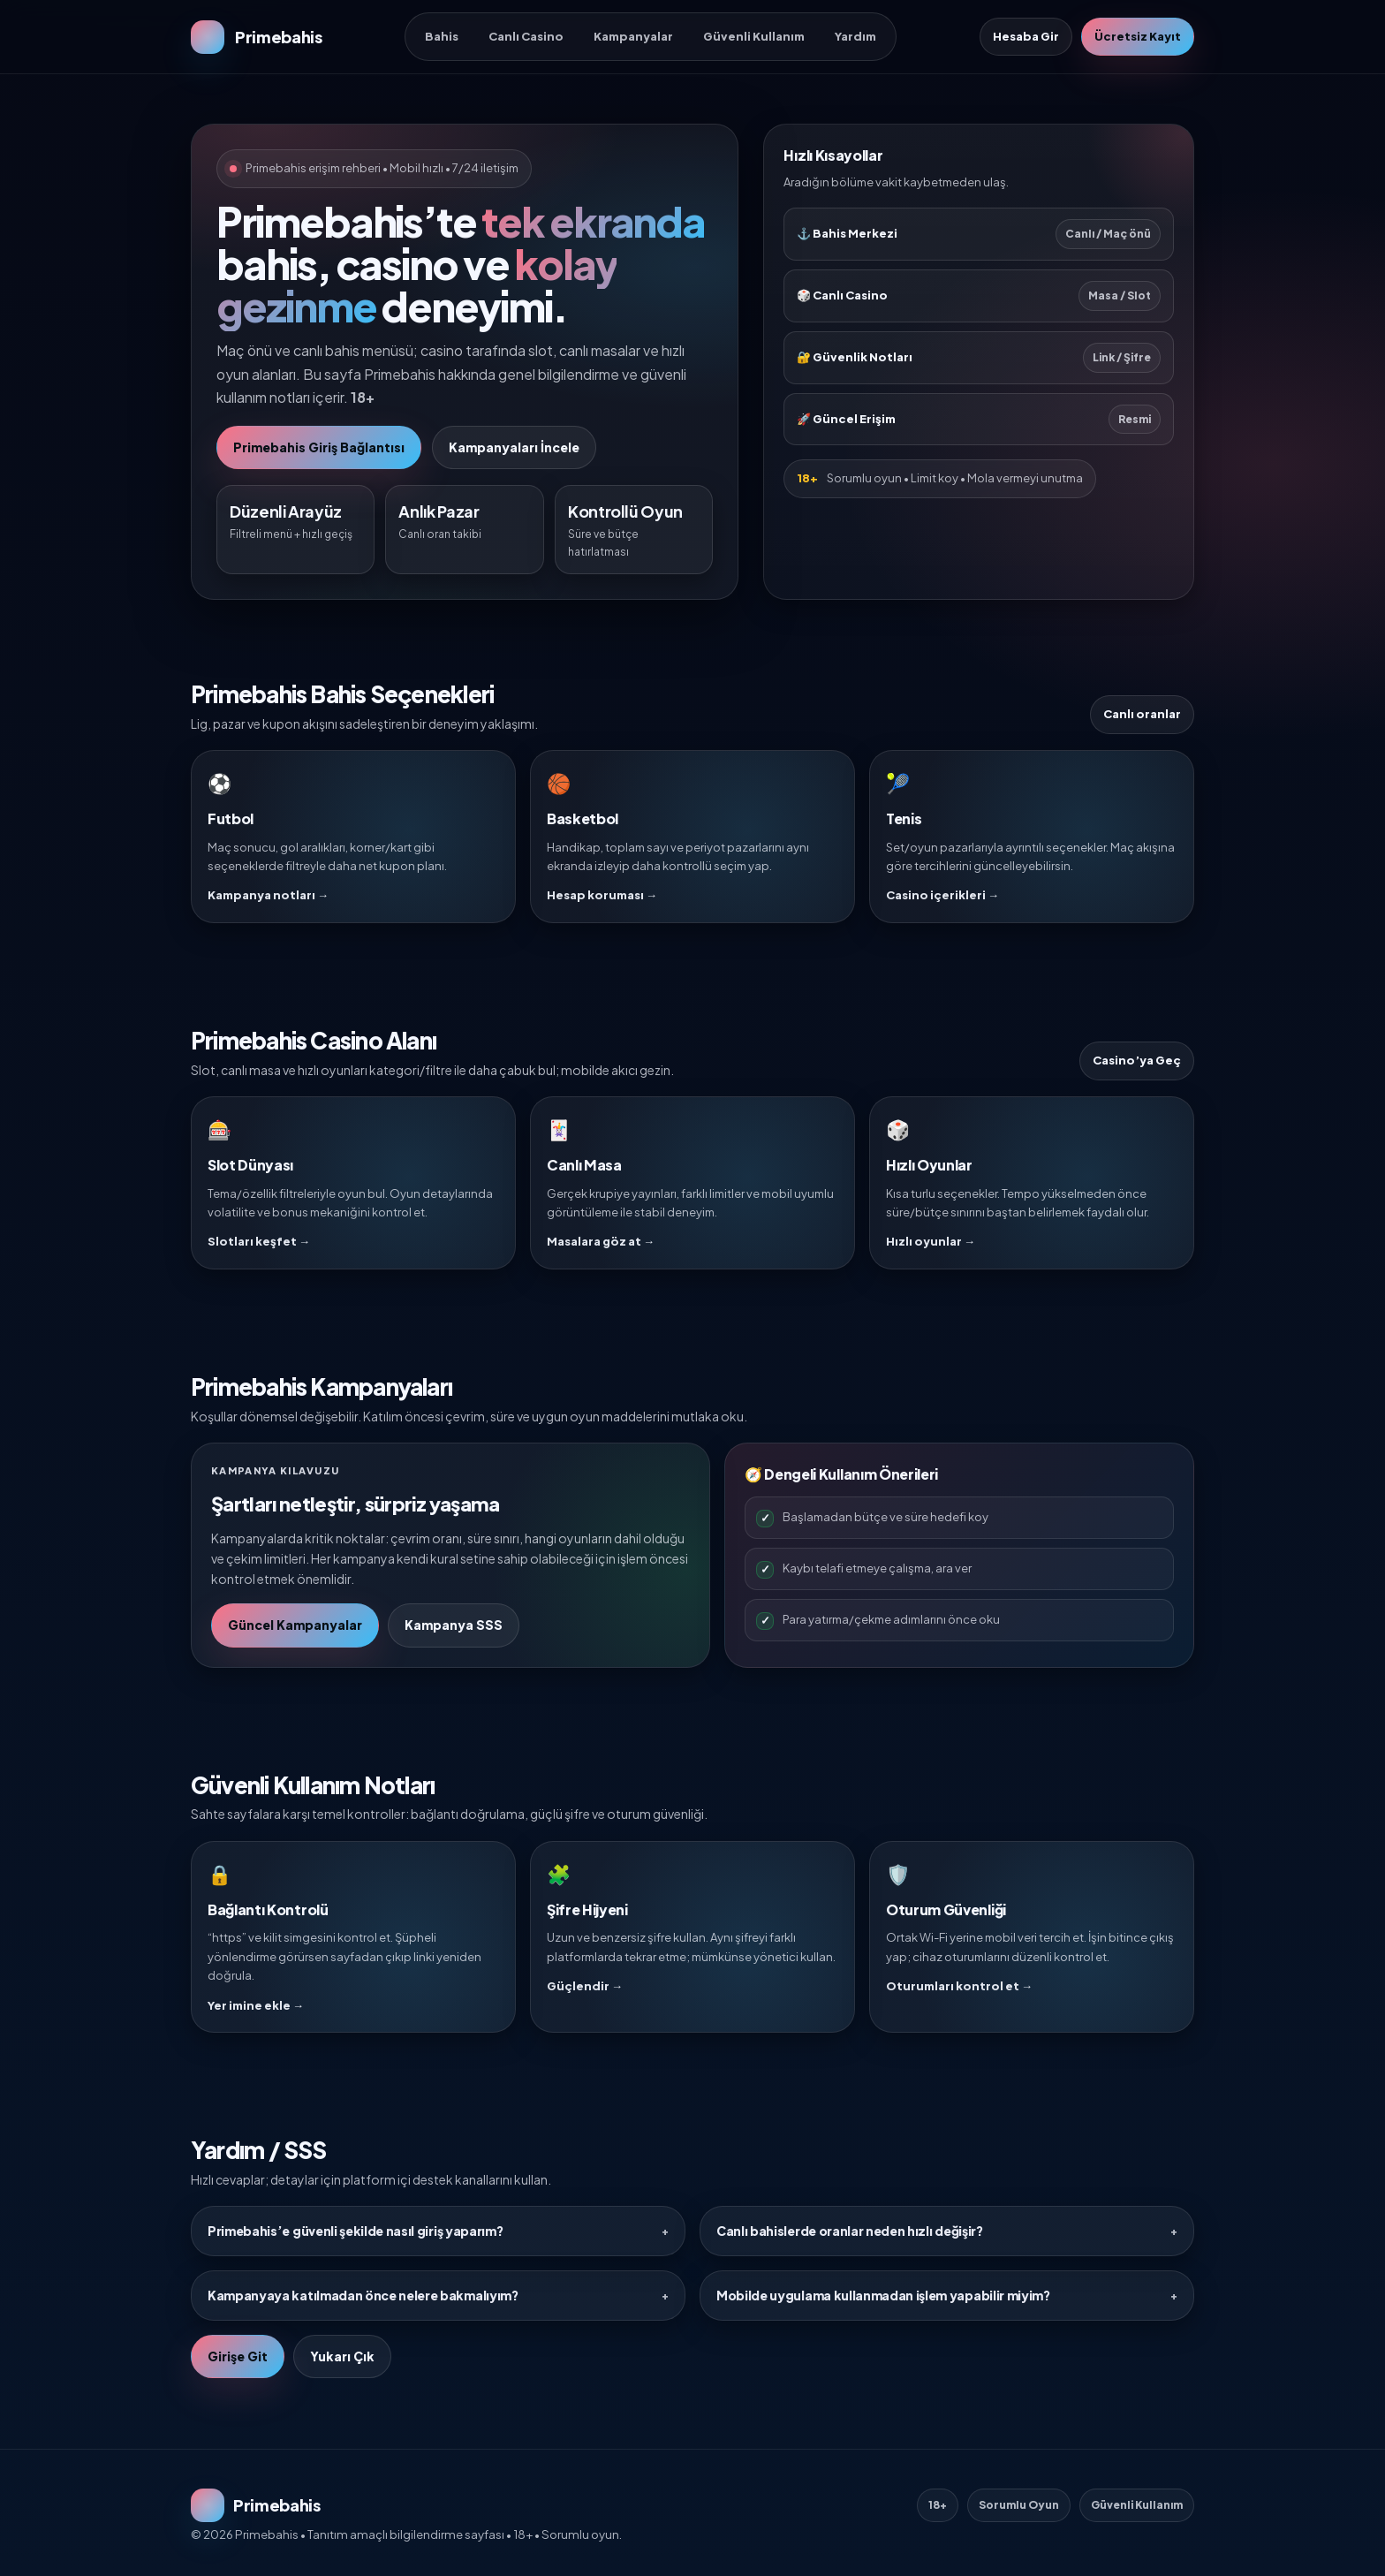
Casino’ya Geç (1137, 1060)
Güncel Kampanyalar (295, 1625)
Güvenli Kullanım (754, 36)
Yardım (855, 36)
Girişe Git (238, 2356)
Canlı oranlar (1142, 714)
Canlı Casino (526, 36)
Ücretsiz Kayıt (1137, 36)
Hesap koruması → (602, 895)
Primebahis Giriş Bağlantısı (319, 447)
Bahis (441, 36)
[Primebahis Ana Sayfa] (256, 37)
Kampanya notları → (268, 895)
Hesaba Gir (1026, 36)
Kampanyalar (633, 36)
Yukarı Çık (342, 2356)
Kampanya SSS (454, 1625)
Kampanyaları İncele (514, 447)
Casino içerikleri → (942, 895)
